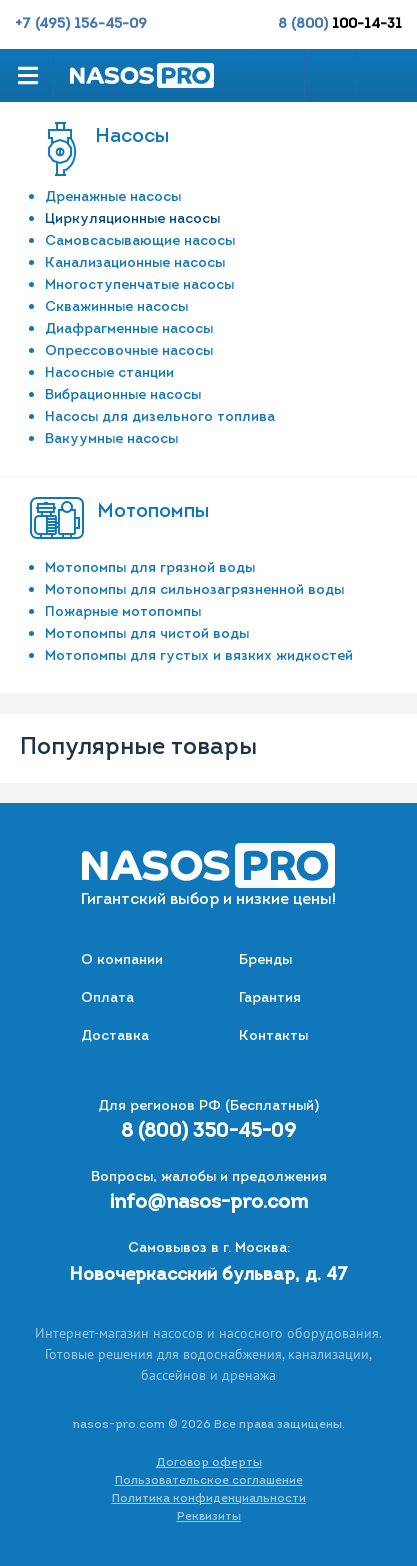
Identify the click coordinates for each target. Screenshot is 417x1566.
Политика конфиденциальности (209, 1499)
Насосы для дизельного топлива (160, 417)
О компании (122, 960)
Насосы (132, 137)
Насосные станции (109, 373)
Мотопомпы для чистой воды (147, 634)
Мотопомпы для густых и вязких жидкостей (199, 656)
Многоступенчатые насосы (139, 285)
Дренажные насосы (113, 197)
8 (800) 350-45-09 (208, 1132)
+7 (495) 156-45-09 (81, 24)
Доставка (115, 1036)
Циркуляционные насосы (132, 219)
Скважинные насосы (116, 307)
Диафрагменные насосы (129, 329)
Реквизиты (209, 1517)
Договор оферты (209, 1463)
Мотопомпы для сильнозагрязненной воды (194, 590)
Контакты (273, 1036)
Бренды (265, 960)
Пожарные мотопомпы (123, 612)
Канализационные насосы (135, 263)
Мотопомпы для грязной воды (150, 568)
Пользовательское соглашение (209, 1481)
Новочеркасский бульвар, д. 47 (208, 1275)
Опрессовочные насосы (129, 351)
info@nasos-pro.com (209, 1203)
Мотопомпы (153, 512)
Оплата (107, 998)
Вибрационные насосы (123, 395)
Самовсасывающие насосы (140, 241)
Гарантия (270, 998)
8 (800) (340, 24)
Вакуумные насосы (111, 439)
